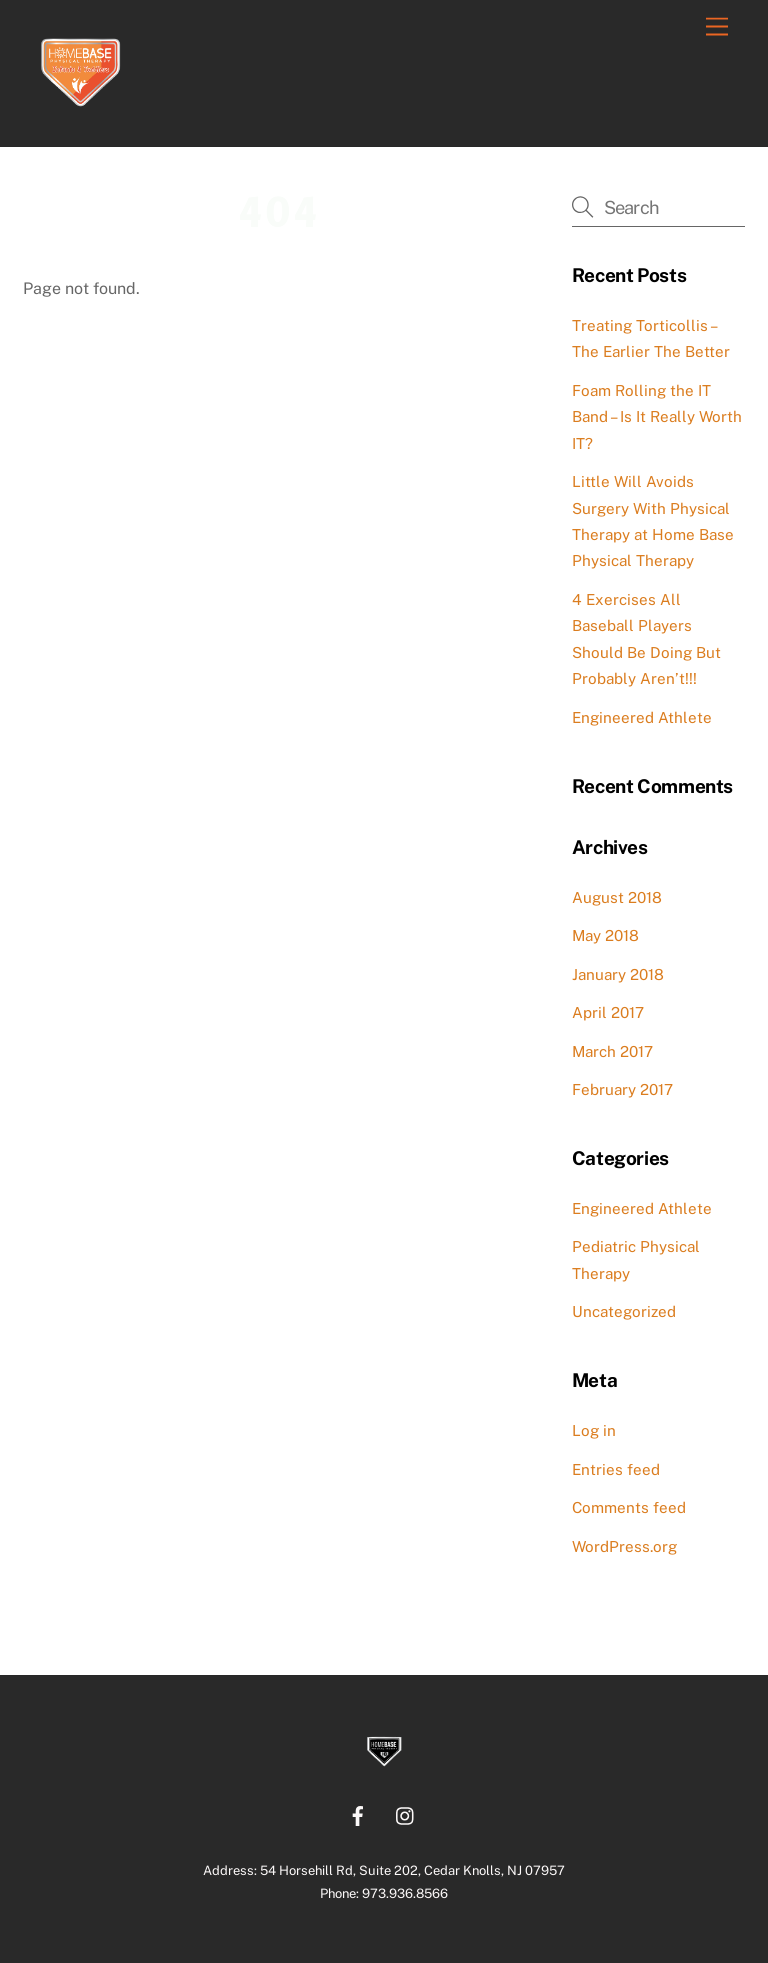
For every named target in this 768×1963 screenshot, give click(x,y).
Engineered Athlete (642, 717)
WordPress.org (624, 1546)
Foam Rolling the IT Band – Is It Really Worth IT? (657, 417)
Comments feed (629, 1507)
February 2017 (622, 1089)
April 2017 (608, 1012)
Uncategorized (624, 1311)
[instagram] (406, 1814)
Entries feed (616, 1469)
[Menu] (717, 27)
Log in (594, 1430)
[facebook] (358, 1814)
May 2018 (605, 935)
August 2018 (617, 897)
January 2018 (618, 974)
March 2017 (612, 1051)
